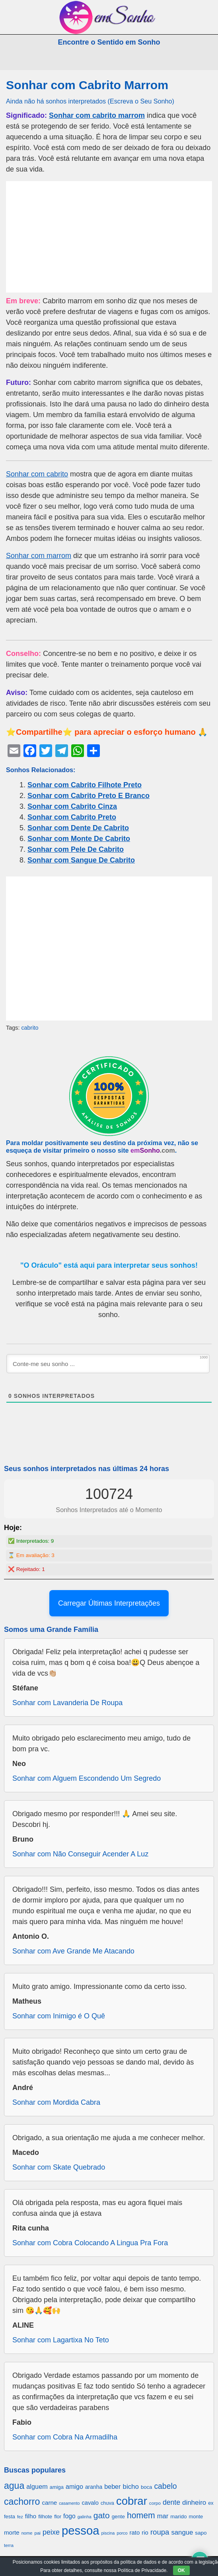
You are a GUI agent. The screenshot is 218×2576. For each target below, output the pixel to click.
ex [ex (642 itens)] (210, 2503)
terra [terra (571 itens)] (9, 2545)
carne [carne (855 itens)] (49, 2502)
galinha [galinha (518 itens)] (84, 2516)
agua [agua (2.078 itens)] (14, 2485)
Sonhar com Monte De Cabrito (78, 839)
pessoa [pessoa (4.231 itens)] (80, 2530)
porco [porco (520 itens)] (122, 2533)
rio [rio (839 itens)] (145, 2532)
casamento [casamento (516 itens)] (69, 2503)
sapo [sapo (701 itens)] (200, 2533)
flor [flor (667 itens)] (57, 2516)
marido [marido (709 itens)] (178, 2516)
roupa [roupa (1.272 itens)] (159, 2532)
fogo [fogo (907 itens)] (69, 2516)
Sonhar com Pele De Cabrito (75, 849)
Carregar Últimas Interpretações (109, 1603)
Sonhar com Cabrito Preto (71, 817)
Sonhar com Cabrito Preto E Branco (88, 796)
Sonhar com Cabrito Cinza (72, 806)
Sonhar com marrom (38, 556)
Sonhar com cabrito (37, 474)
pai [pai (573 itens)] (37, 2532)
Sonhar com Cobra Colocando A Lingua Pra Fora (90, 2243)
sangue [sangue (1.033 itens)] (182, 2532)
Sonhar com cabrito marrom (97, 115)
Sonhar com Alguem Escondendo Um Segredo (86, 1778)
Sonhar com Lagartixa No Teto (60, 2340)
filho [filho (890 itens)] (30, 2516)
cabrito (29, 1028)
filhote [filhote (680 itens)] (45, 2516)
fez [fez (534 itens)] (20, 2516)
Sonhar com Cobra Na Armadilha (64, 2437)
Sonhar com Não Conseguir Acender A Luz (80, 1854)
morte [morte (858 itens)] (11, 2532)
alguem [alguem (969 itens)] (37, 2486)
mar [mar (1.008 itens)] (163, 2516)
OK (181, 2570)
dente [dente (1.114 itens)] (171, 2502)
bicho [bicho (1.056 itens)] (131, 2486)
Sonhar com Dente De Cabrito (78, 828)
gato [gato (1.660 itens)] (101, 2515)
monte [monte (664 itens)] (196, 2516)
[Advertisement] (109, 237)
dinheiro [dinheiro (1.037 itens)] (194, 2502)
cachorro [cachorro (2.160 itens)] (22, 2501)
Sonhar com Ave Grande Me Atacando (73, 1951)
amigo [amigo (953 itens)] (74, 2486)
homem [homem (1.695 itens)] (141, 2515)
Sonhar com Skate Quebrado (58, 2167)
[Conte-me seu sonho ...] (108, 1363)
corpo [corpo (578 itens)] (155, 2503)
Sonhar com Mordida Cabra (56, 2102)
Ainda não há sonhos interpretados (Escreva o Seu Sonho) (90, 101)
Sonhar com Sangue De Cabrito (81, 860)
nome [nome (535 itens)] (27, 2533)
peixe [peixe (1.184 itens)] (51, 2532)
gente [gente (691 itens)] (118, 2516)
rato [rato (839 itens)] (135, 2532)
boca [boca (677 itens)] (146, 2487)
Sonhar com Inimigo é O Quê (58, 2016)
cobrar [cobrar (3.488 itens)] (131, 2501)
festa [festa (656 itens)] (9, 2516)
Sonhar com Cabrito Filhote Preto (84, 785)
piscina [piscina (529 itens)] (108, 2533)
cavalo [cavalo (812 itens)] (90, 2503)
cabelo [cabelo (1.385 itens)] (165, 2486)
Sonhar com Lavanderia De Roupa (67, 1703)
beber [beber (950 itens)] (112, 2486)
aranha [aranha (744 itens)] (93, 2487)
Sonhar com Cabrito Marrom (87, 85)
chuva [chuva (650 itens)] (107, 2503)
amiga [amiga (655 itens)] (57, 2487)
